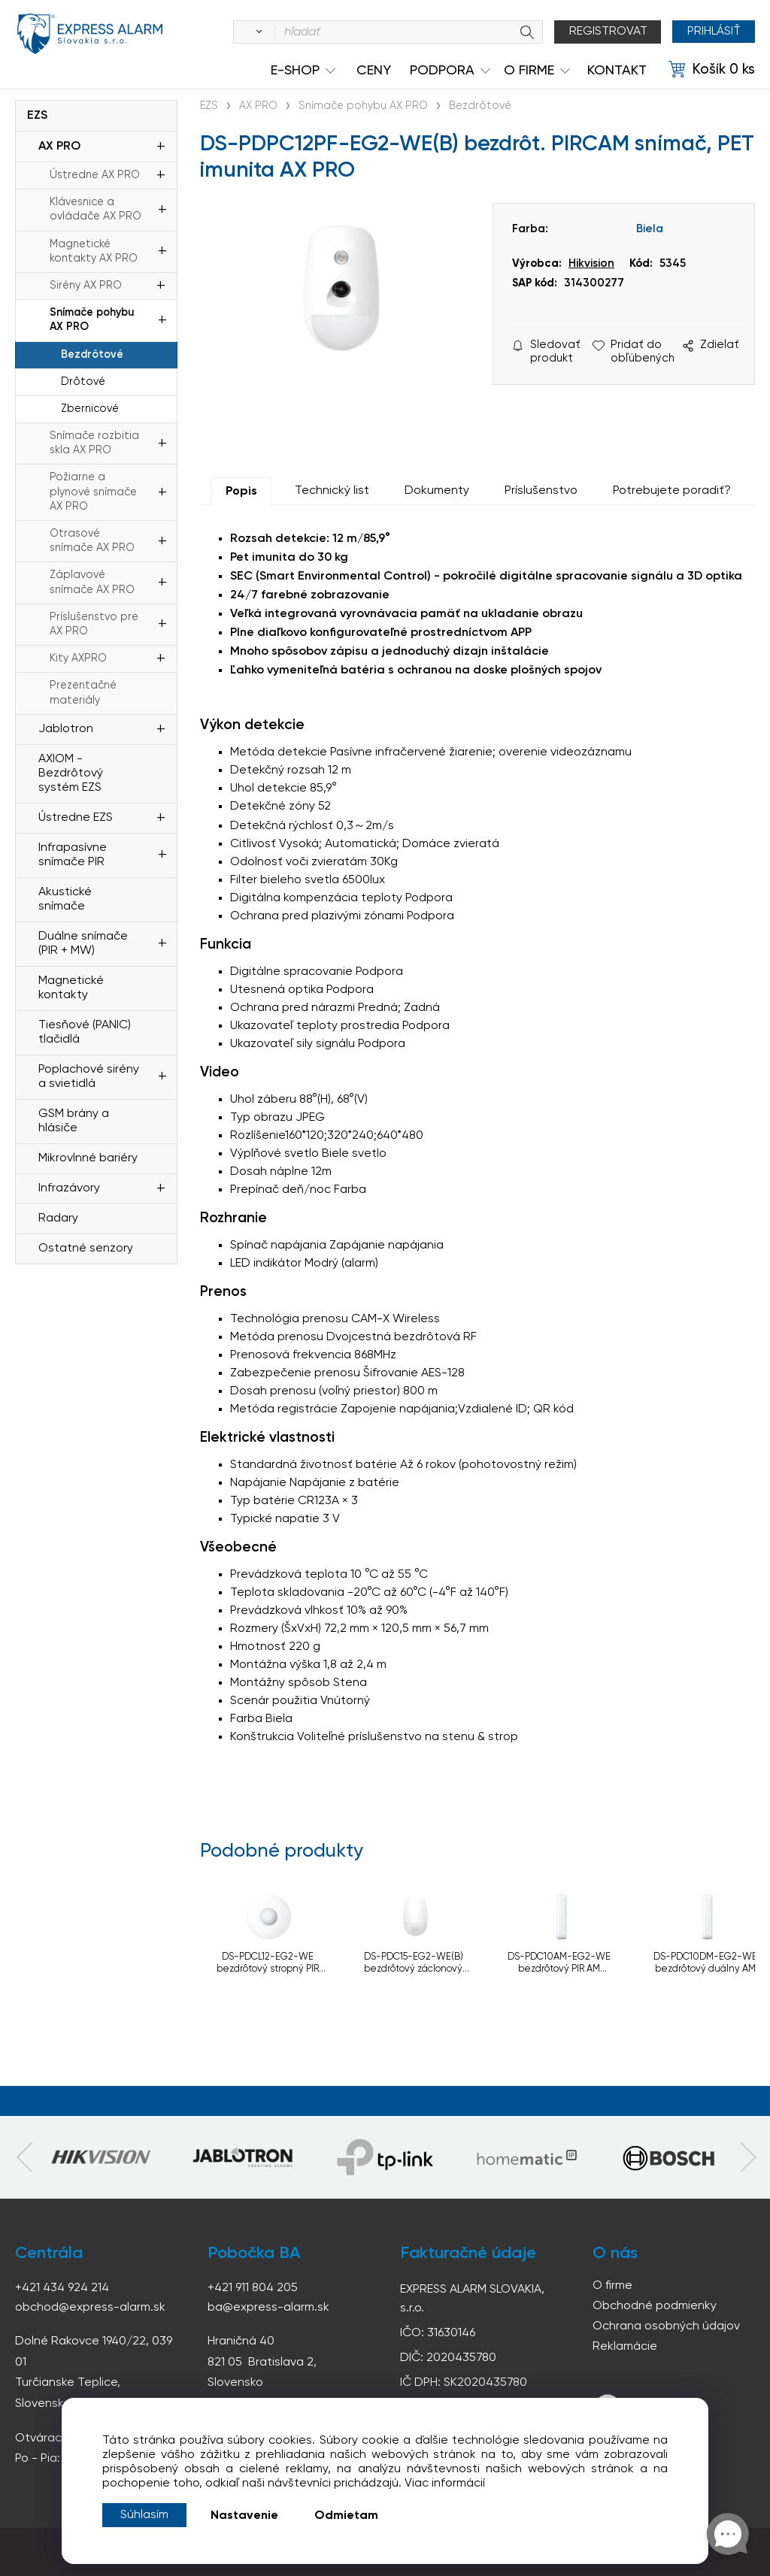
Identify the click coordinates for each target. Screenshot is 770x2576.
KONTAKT (617, 70)
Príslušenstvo (541, 491)
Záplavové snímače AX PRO (92, 582)
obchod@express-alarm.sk (90, 2308)
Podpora (442, 70)
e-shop (295, 70)
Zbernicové (90, 409)
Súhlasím (144, 2515)
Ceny (373, 70)
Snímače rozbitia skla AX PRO (94, 443)
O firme (612, 2286)
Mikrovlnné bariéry (88, 1158)
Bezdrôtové (92, 355)
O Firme (529, 70)
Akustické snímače (65, 899)
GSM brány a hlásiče (73, 1121)
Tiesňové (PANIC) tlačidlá (84, 1032)
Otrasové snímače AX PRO (92, 540)
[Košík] (711, 70)
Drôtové (83, 382)
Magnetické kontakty (71, 988)
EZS (37, 116)
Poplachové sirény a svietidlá (88, 1077)
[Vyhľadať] (255, 32)
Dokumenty (437, 491)
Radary (58, 1218)
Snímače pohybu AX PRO (92, 319)
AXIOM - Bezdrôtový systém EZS (70, 773)
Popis (241, 492)
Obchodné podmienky (655, 2306)
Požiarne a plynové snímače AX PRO (93, 491)
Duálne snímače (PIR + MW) (83, 944)
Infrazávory (69, 1188)
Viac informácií (445, 2484)
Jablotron (65, 729)
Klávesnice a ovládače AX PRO (95, 209)
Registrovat (607, 32)
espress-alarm (90, 35)
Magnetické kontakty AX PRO (94, 251)
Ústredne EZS (75, 818)
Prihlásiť (713, 32)
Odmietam (346, 2516)
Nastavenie (244, 2516)
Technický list (332, 491)
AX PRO (59, 147)
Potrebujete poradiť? (672, 491)
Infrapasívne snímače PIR (72, 855)
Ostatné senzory (85, 1249)
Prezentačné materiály (83, 692)
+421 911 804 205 (253, 2288)
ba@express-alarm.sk (268, 2308)
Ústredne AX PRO (95, 175)
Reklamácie (625, 2347)
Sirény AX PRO (86, 285)
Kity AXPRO (78, 658)
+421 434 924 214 (62, 2288)
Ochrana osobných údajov (666, 2326)
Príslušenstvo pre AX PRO (94, 624)
